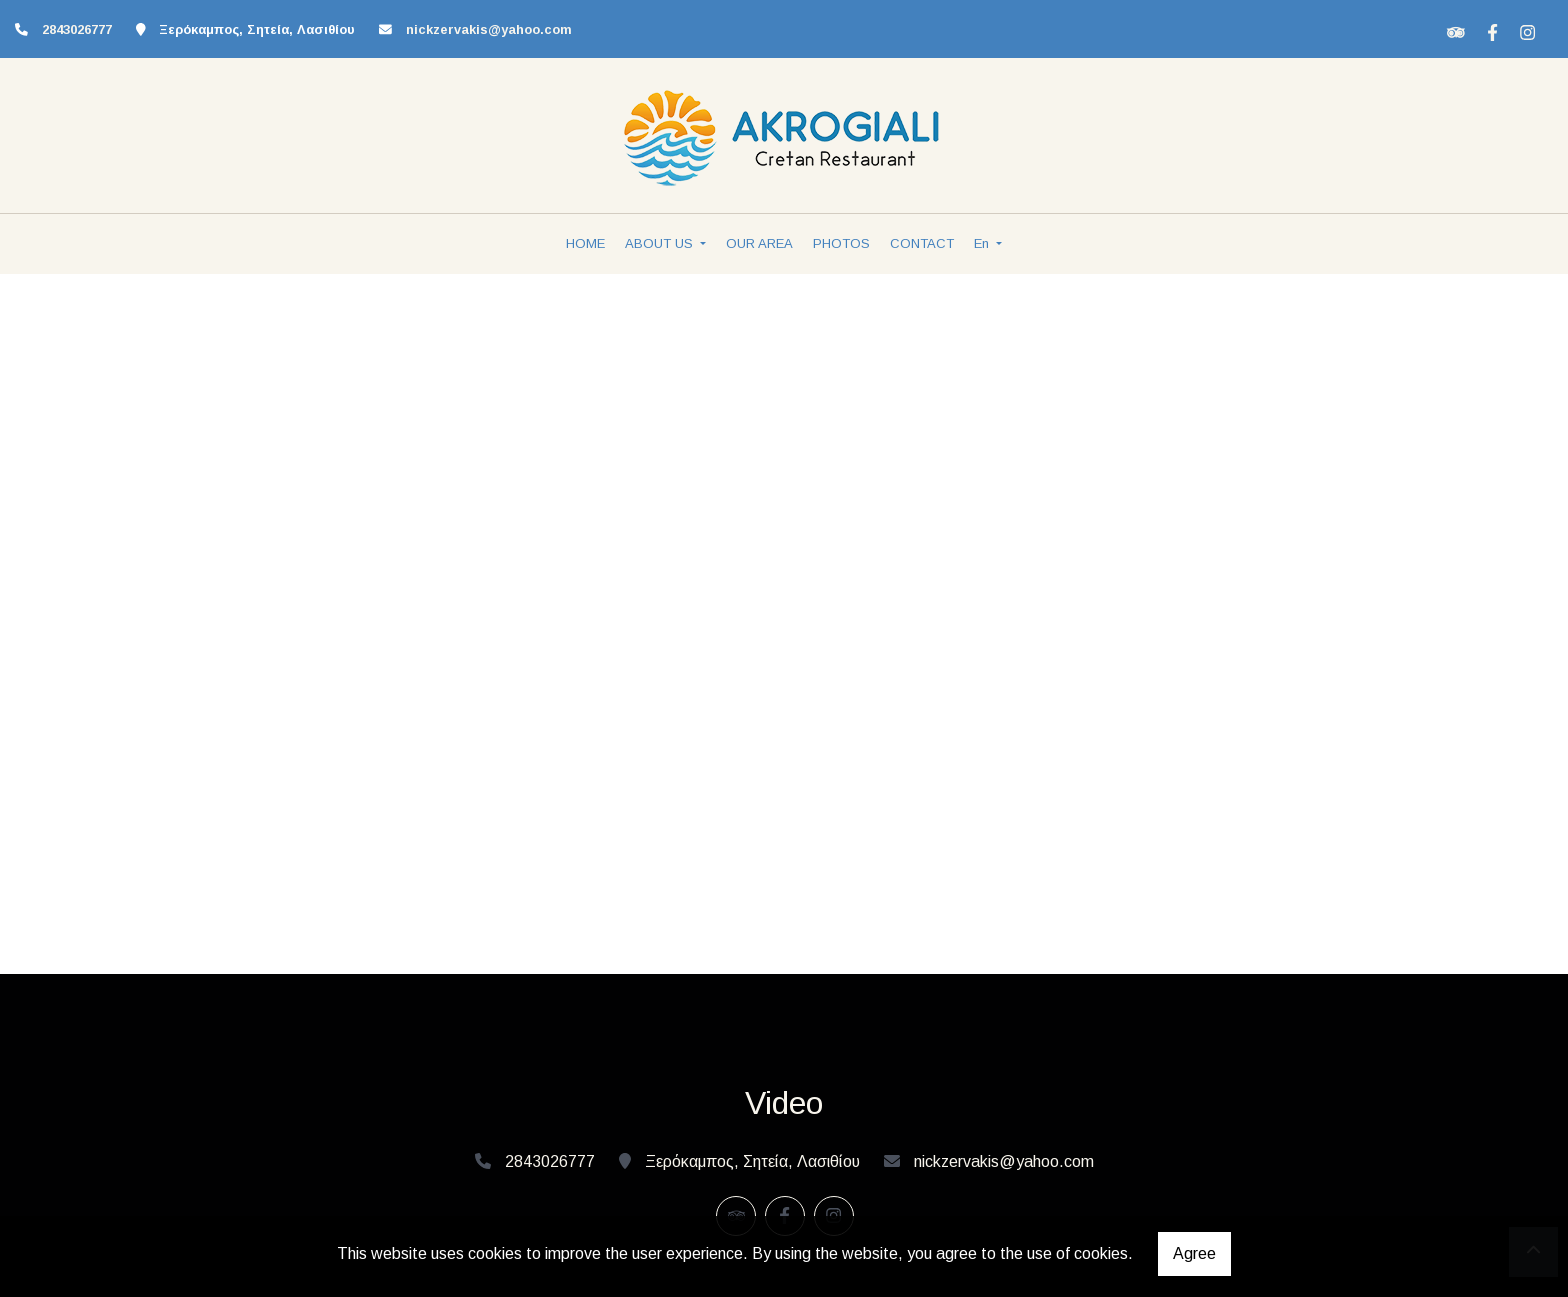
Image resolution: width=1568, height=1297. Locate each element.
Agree (1194, 1253)
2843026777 (77, 29)
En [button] (983, 243)
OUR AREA (759, 243)
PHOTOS (841, 243)
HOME (585, 243)
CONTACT (922, 243)
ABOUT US (661, 243)
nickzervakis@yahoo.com (489, 29)
